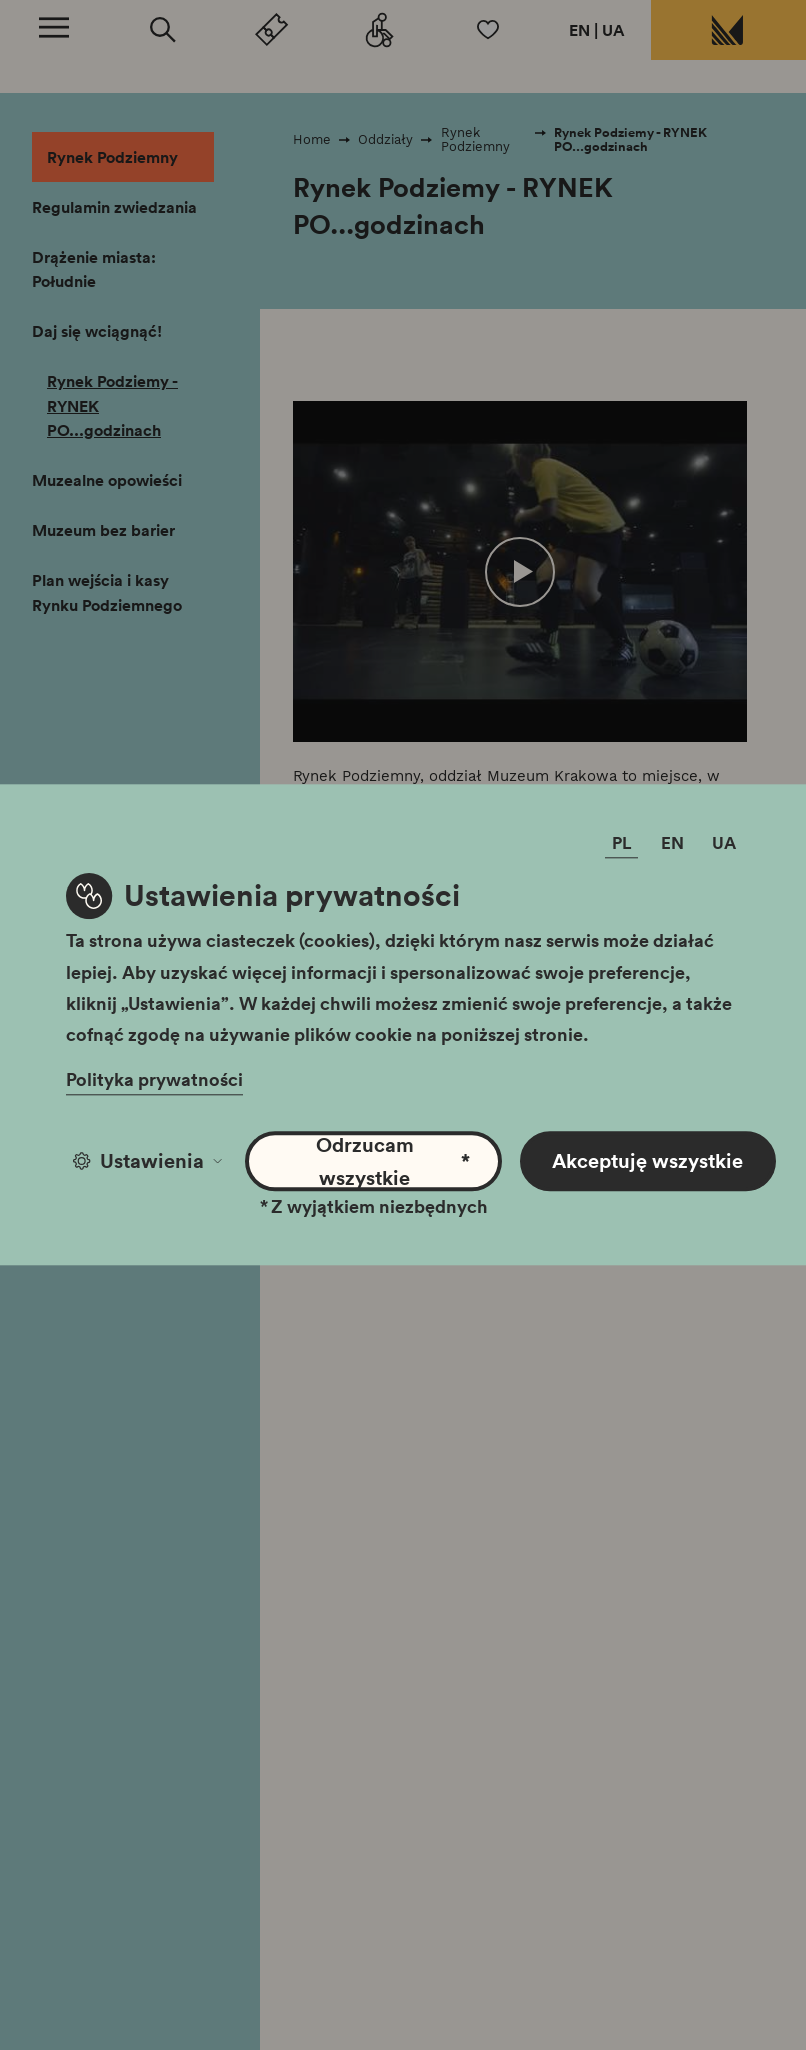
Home (312, 139)
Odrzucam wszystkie (393, 1161)
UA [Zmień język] (724, 843)
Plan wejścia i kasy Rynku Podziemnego (107, 592)
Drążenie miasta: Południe (94, 269)
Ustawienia (147, 1161)
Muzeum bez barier (103, 530)
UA (613, 30)
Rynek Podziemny (112, 157)
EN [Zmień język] (672, 843)
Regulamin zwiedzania (114, 207)
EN (579, 30)
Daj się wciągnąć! (97, 331)
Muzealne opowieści (107, 480)
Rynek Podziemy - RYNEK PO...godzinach (112, 405)
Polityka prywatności (154, 1080)
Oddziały (385, 139)
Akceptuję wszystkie (647, 1161)
